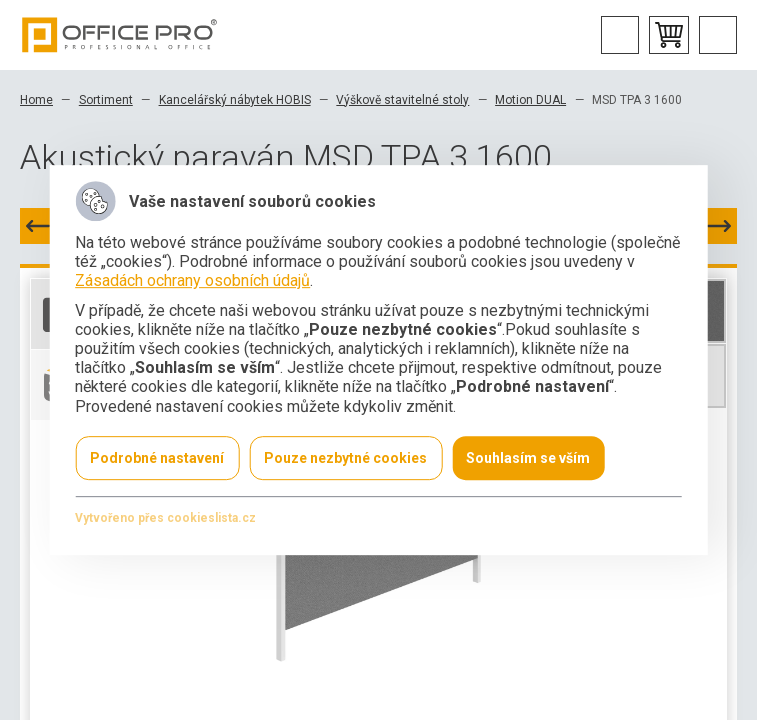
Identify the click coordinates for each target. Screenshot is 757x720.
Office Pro (120, 35)
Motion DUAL (530, 100)
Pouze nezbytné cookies (345, 458)
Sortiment (106, 100)
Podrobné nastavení (157, 458)
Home (36, 100)
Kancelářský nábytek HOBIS (235, 100)
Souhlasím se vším (528, 458)
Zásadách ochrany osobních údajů (192, 281)
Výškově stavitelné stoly (402, 100)
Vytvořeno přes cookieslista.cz (165, 518)
